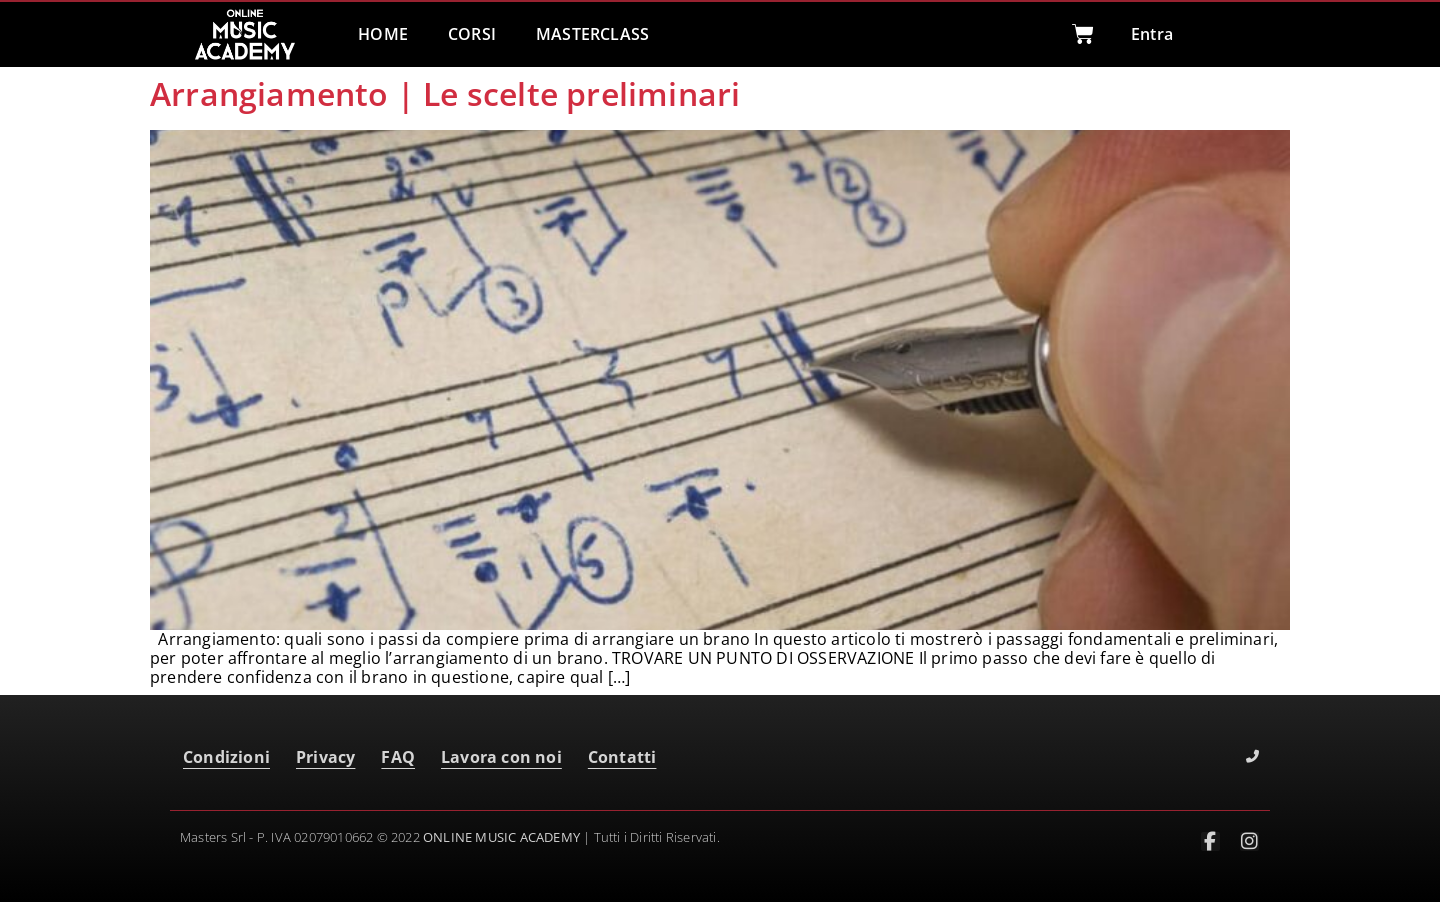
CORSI (472, 34)
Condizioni (226, 757)
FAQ (398, 757)
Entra (1152, 34)
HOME (383, 34)
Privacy (325, 757)
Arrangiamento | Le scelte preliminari (445, 93)
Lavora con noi (501, 757)
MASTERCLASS (592, 34)
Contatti (622, 757)
